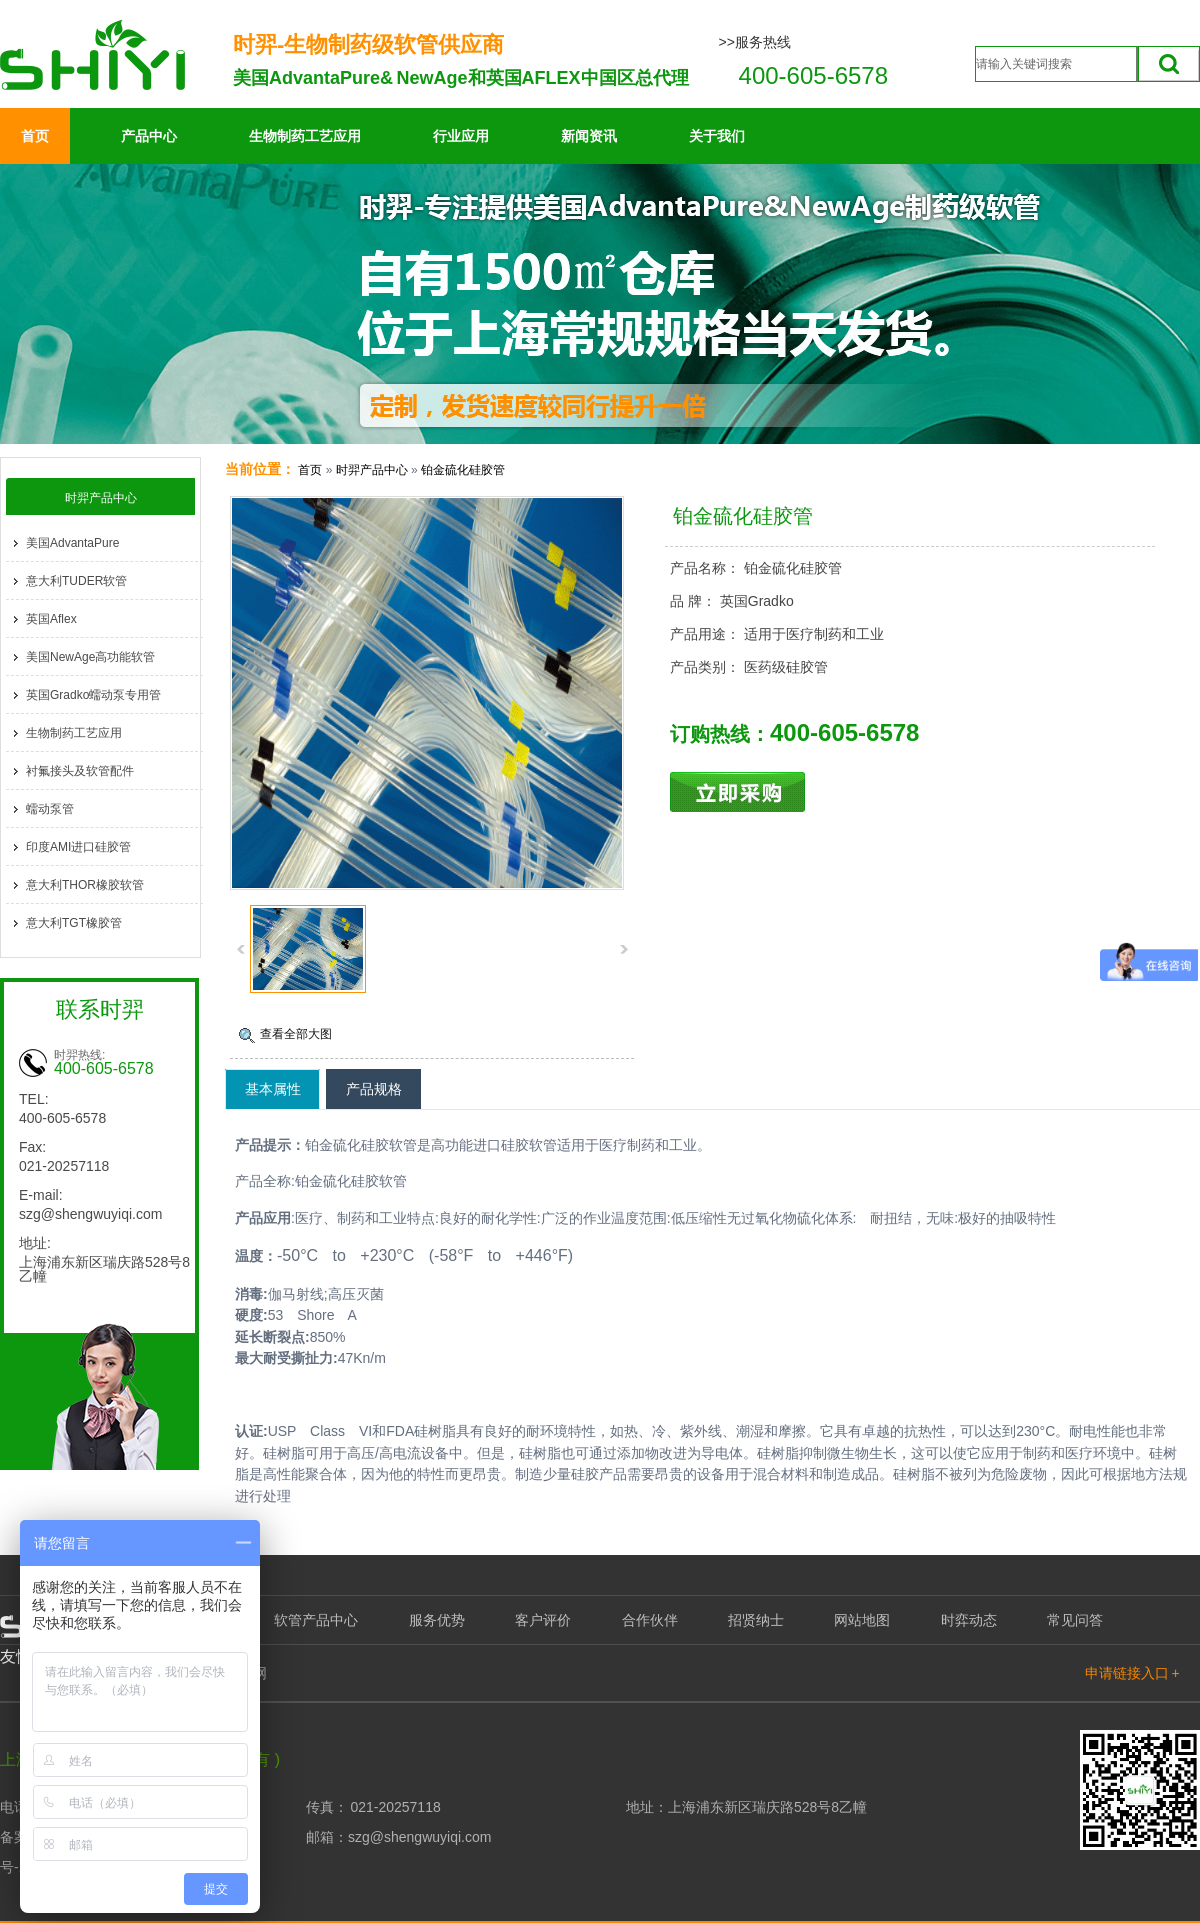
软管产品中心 (316, 1620)
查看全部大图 (296, 1034)
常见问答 (1075, 1620)
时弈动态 (969, 1620)
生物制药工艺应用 (305, 136)
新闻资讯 (589, 136)
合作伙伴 (650, 1620)
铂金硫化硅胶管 (463, 470)
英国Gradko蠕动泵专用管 (93, 695)
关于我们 (717, 136)
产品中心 (149, 136)
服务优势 (437, 1620)
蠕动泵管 (50, 809)
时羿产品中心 (372, 470)
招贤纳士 (756, 1620)
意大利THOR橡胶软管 (85, 885)
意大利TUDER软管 (76, 581)
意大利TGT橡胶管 (74, 923)
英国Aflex (51, 619)
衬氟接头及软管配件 (80, 771)
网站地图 (862, 1620)
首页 (35, 136)
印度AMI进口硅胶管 (78, 847)
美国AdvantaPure (72, 543)
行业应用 (461, 136)
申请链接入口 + (1132, 1673)
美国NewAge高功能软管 (90, 657)
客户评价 (543, 1620)
